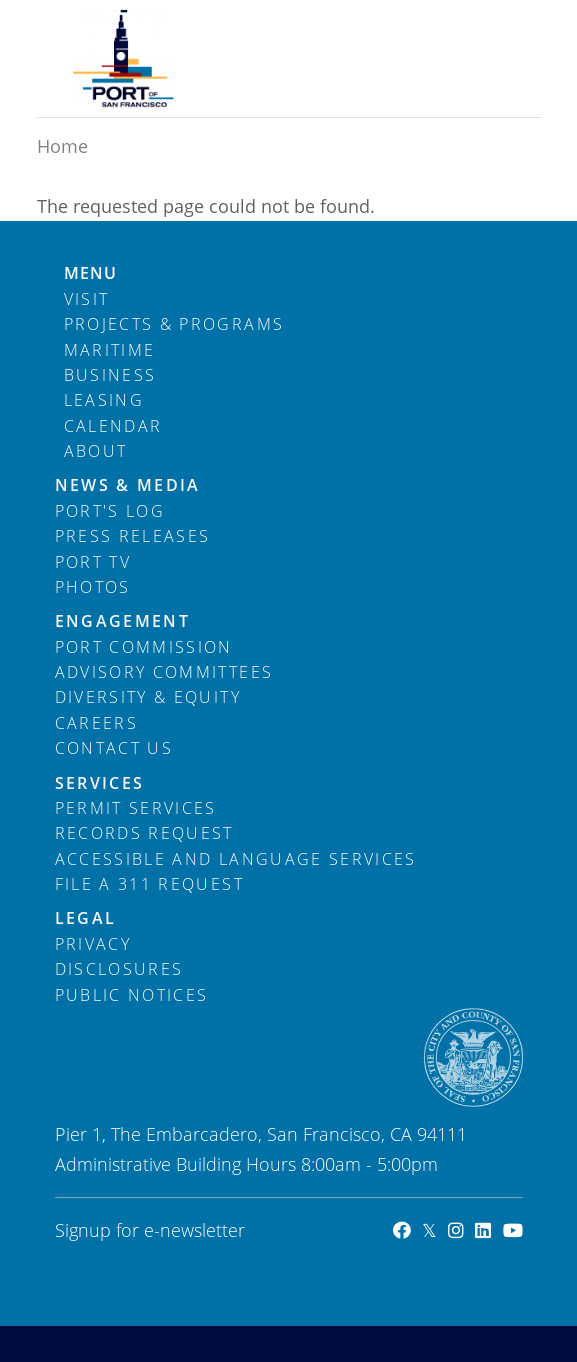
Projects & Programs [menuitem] (174, 324)
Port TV (93, 562)
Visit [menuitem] (87, 299)
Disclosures (119, 969)
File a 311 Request (149, 884)
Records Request (144, 833)
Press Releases (133, 536)
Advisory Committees (164, 672)
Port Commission (144, 647)
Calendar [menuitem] (113, 426)
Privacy (93, 944)
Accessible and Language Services (236, 859)
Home (62, 146)
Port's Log (110, 511)
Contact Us (114, 748)
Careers (96, 723)
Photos (93, 587)
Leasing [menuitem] (104, 400)
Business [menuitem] (110, 375)
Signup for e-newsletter (150, 1230)
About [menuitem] (96, 451)
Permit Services (136, 808)
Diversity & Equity (148, 697)
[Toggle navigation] (493, 33)
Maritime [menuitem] (110, 350)
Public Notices (132, 995)
